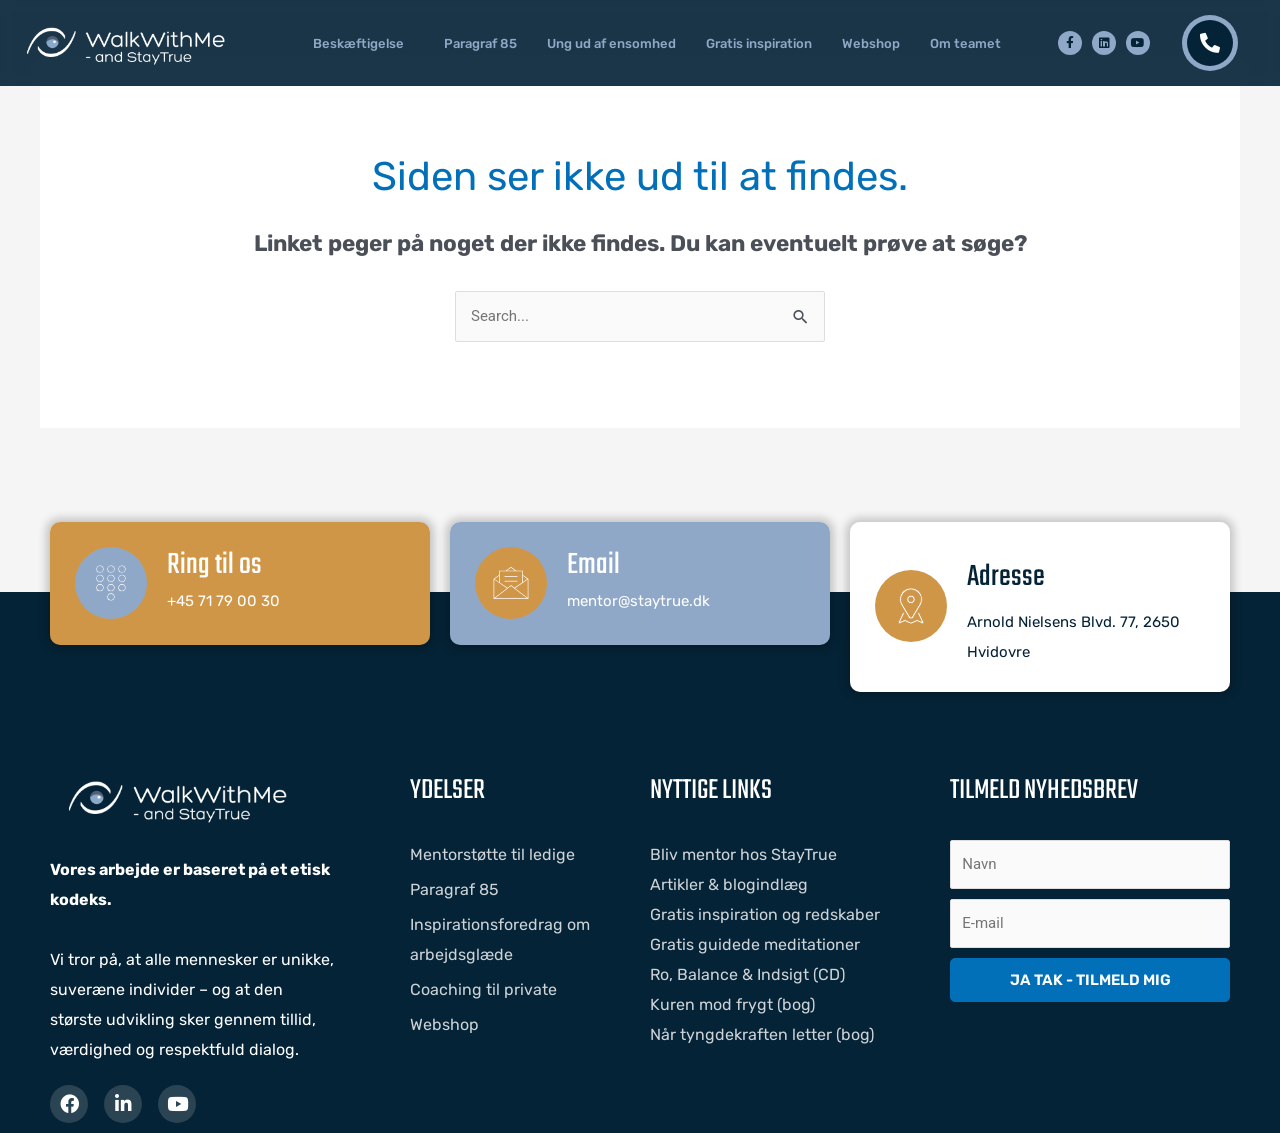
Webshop (871, 43)
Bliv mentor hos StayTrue (743, 854)
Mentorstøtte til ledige (492, 854)
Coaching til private (483, 989)
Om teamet (965, 43)
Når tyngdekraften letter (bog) (762, 1034)
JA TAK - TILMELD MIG (1090, 980)
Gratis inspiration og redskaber (765, 914)
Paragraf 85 (480, 43)
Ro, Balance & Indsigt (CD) (747, 974)
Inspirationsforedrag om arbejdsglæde (500, 939)
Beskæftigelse (358, 43)
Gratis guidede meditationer (755, 944)
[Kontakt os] (1210, 43)
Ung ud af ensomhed (611, 43)
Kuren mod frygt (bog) (732, 1004)
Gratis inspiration (759, 43)
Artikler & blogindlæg (729, 884)
